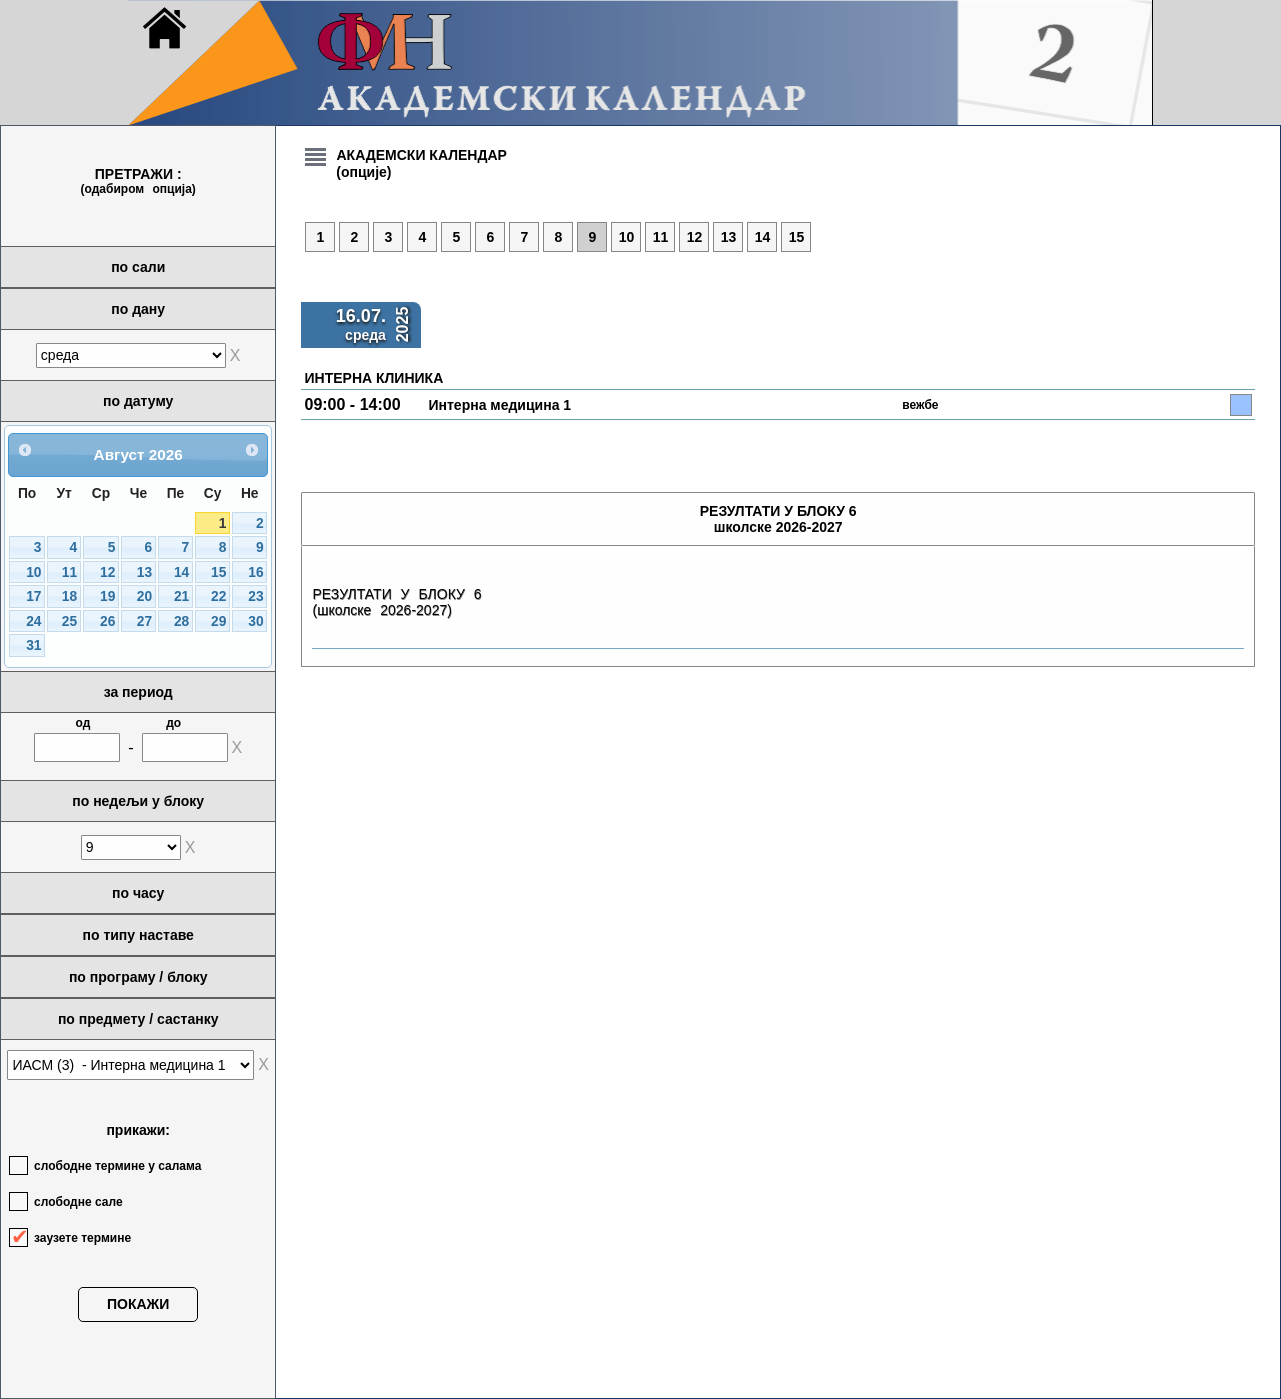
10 (33, 572)
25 (69, 621)
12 (107, 572)
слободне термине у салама (117, 1166)
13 (144, 572)
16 (255, 572)
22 (218, 596)
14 (181, 572)
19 (107, 596)
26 (107, 621)
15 (218, 572)
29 (218, 621)
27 (144, 621)
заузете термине (82, 1238)
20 (144, 596)
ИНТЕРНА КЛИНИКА (373, 378)
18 (69, 596)
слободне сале (78, 1202)
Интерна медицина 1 (499, 405)
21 (181, 596)
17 (33, 596)
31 (33, 645)
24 (33, 621)
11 (69, 572)
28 (181, 621)
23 (255, 596)
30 (255, 621)
